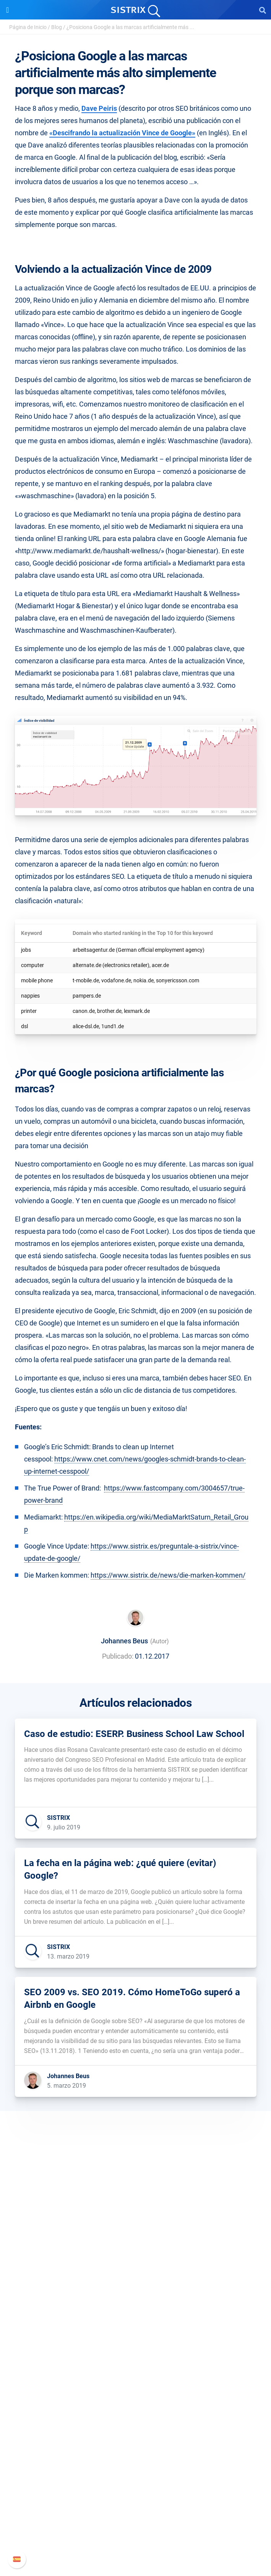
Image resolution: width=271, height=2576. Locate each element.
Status (135, 2542)
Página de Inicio (28, 27)
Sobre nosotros (135, 2243)
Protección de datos (135, 2279)
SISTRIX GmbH (136, 2228)
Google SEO (136, 2342)
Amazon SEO (135, 2355)
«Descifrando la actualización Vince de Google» (122, 133)
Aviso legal (135, 2292)
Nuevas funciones (135, 2505)
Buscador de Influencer (135, 2367)
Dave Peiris (99, 108)
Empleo (135, 2255)
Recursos (135, 2391)
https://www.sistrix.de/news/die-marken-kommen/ (168, 1575)
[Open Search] (262, 10)
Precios (136, 2330)
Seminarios (135, 2418)
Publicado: (117, 1656)
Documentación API (135, 2517)
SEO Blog (135, 2430)
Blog (56, 27)
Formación (135, 2267)
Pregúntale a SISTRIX (135, 2405)
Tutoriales (135, 2454)
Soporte (135, 2479)
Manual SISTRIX (135, 2493)
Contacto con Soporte (135, 2530)
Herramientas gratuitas (136, 2442)
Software (135, 2316)
